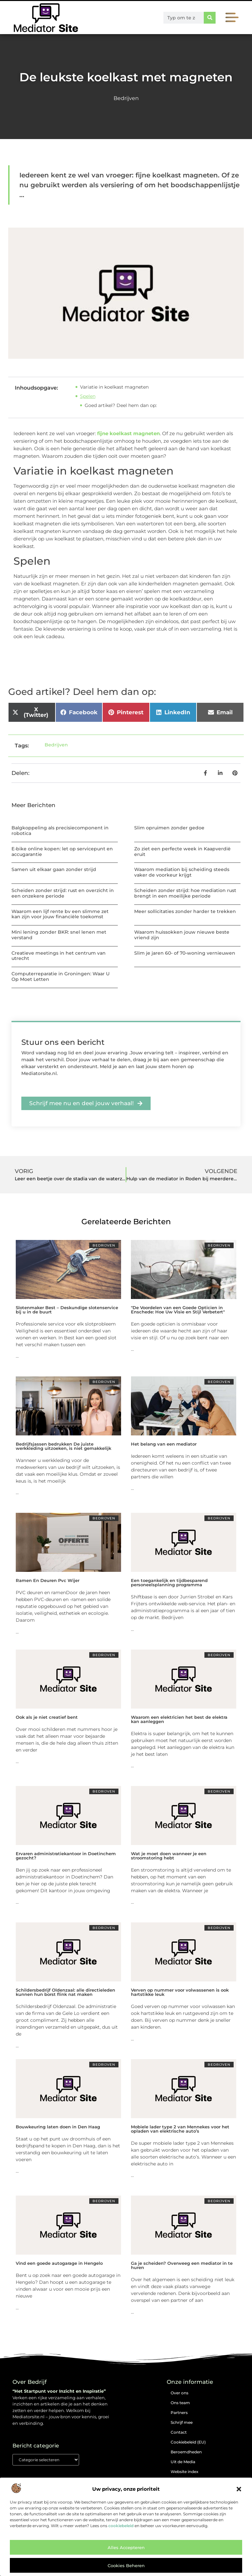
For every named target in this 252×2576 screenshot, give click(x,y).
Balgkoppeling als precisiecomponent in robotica (60, 830)
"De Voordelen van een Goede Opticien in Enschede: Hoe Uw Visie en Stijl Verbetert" (178, 1309)
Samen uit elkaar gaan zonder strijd (53, 869)
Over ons (179, 2392)
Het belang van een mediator (164, 1444)
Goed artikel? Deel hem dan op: (121, 405)
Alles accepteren (126, 2547)
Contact (179, 2432)
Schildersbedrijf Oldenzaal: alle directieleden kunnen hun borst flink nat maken (65, 1992)
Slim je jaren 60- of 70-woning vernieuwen (184, 953)
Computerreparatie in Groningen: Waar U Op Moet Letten (60, 976)
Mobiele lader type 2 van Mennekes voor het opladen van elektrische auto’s (180, 2129)
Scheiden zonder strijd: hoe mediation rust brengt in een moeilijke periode (185, 893)
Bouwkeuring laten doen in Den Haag (58, 2126)
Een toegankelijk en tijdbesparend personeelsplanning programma (169, 1582)
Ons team (180, 2402)
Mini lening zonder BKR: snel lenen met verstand (58, 935)
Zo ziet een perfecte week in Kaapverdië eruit (182, 851)
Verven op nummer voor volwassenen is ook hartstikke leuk (180, 1992)
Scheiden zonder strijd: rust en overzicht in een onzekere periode (62, 893)
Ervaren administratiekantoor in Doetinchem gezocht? (66, 1855)
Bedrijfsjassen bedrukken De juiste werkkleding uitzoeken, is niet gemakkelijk (63, 1446)
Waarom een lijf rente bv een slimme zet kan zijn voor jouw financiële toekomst (60, 914)
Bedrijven (126, 98)
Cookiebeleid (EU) (188, 2442)
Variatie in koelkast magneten (114, 387)
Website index (185, 2471)
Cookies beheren (126, 2565)
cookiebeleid (121, 2525)
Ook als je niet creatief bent (47, 1717)
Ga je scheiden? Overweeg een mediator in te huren (182, 2265)
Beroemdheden (186, 2451)
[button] (239, 2489)
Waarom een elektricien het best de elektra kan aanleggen (179, 1719)
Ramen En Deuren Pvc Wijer (47, 1580)
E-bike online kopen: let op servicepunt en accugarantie (62, 851)
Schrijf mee (182, 2422)
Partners (179, 2412)
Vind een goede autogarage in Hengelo (59, 2263)
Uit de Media (183, 2461)
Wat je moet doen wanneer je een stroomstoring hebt (168, 1855)
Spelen (87, 396)
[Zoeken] (210, 18)
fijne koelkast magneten (128, 433)
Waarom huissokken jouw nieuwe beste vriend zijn (181, 935)
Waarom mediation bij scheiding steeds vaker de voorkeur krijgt (181, 872)
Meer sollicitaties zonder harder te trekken (185, 911)
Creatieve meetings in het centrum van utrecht (58, 956)
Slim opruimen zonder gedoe (169, 828)
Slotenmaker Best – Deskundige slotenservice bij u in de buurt (67, 1309)
